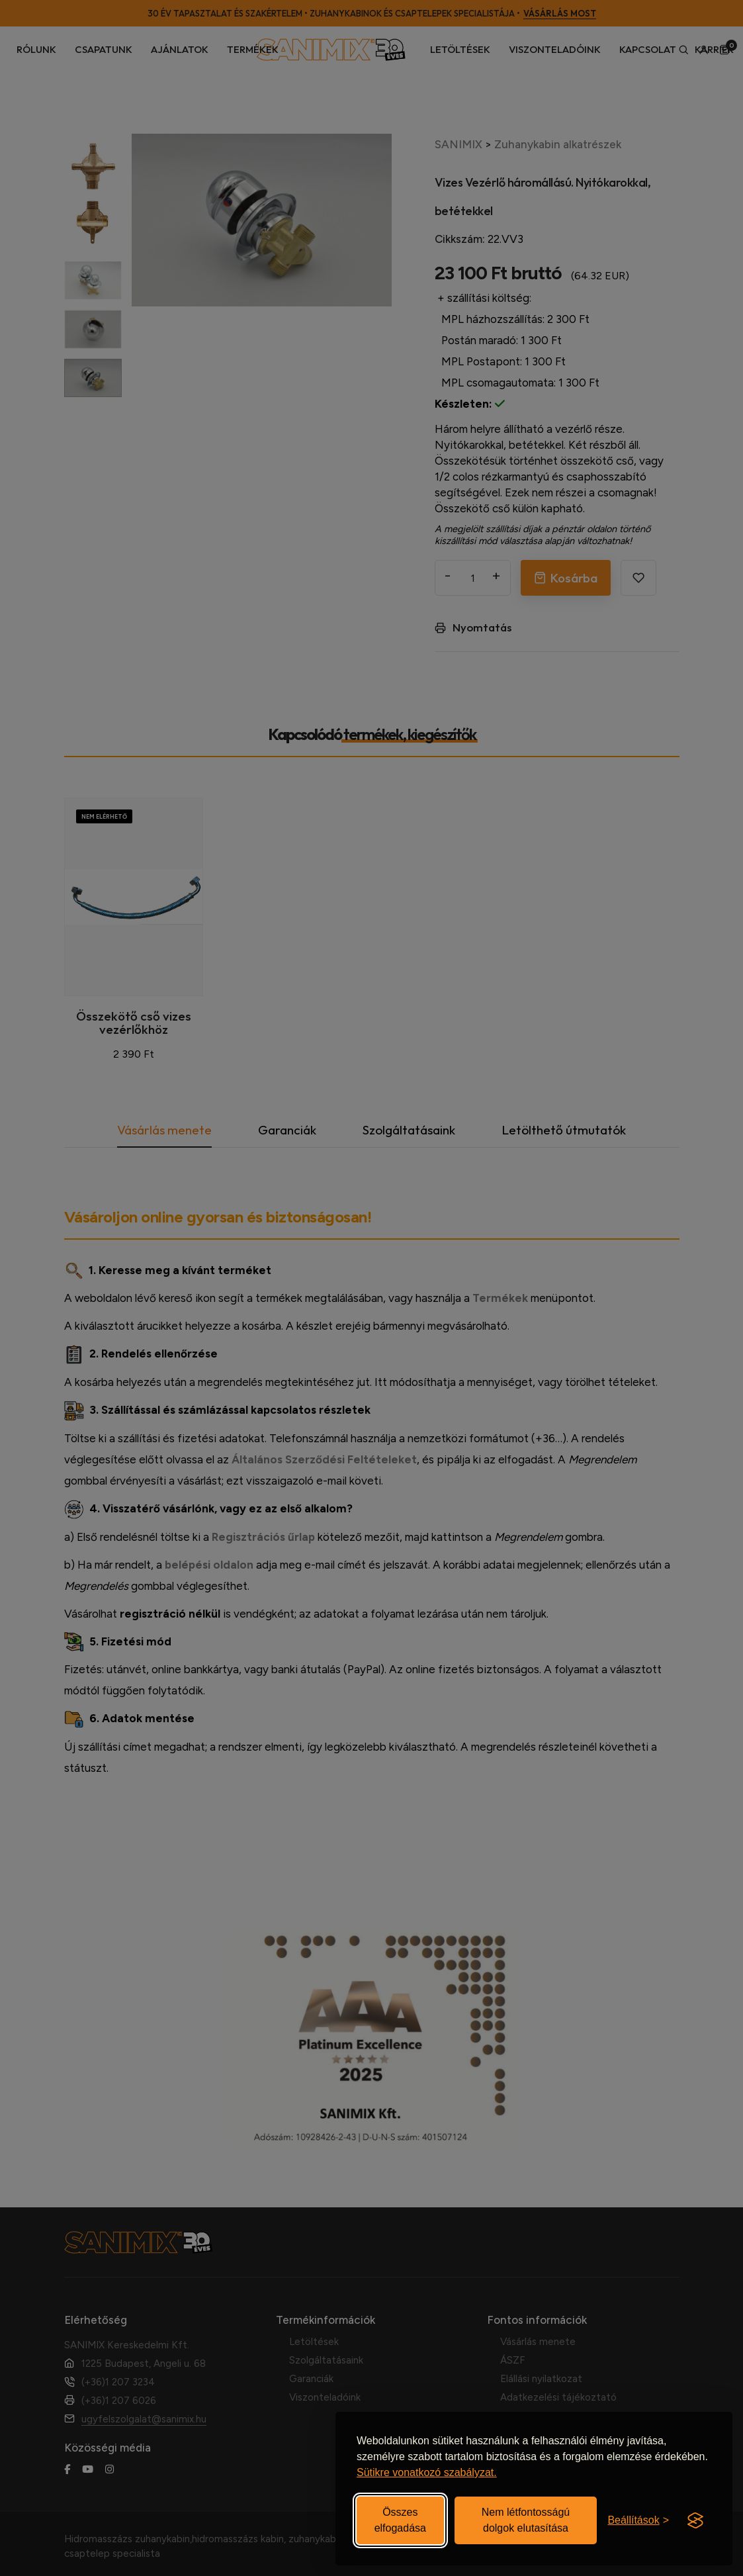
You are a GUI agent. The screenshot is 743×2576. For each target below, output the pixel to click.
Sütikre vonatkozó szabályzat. (427, 2472)
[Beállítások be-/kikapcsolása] (638, 2520)
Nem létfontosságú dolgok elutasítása (526, 2520)
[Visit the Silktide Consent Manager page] (695, 2520)
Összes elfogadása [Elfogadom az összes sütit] (400, 2520)
